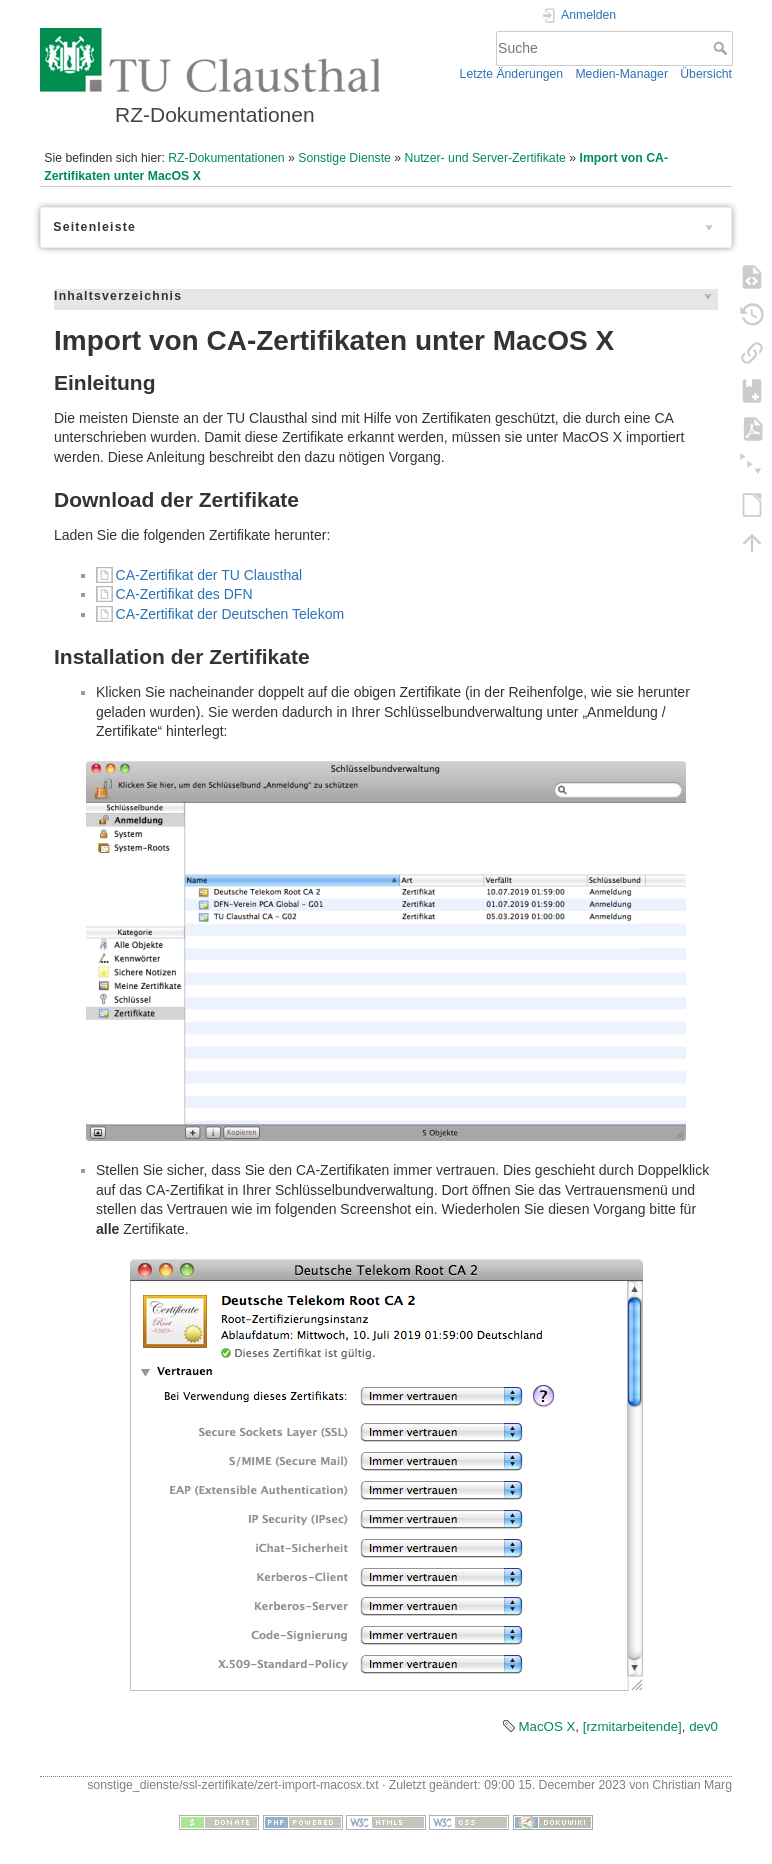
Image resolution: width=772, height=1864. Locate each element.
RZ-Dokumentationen (226, 158)
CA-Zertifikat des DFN (184, 594)
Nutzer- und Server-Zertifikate (485, 158)
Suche (722, 48)
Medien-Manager (621, 74)
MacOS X (546, 1726)
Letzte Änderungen (512, 74)
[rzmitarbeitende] (632, 1726)
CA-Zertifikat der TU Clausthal (209, 575)
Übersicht (706, 74)
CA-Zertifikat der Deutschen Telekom (230, 614)
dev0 (703, 1726)
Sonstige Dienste (344, 158)
